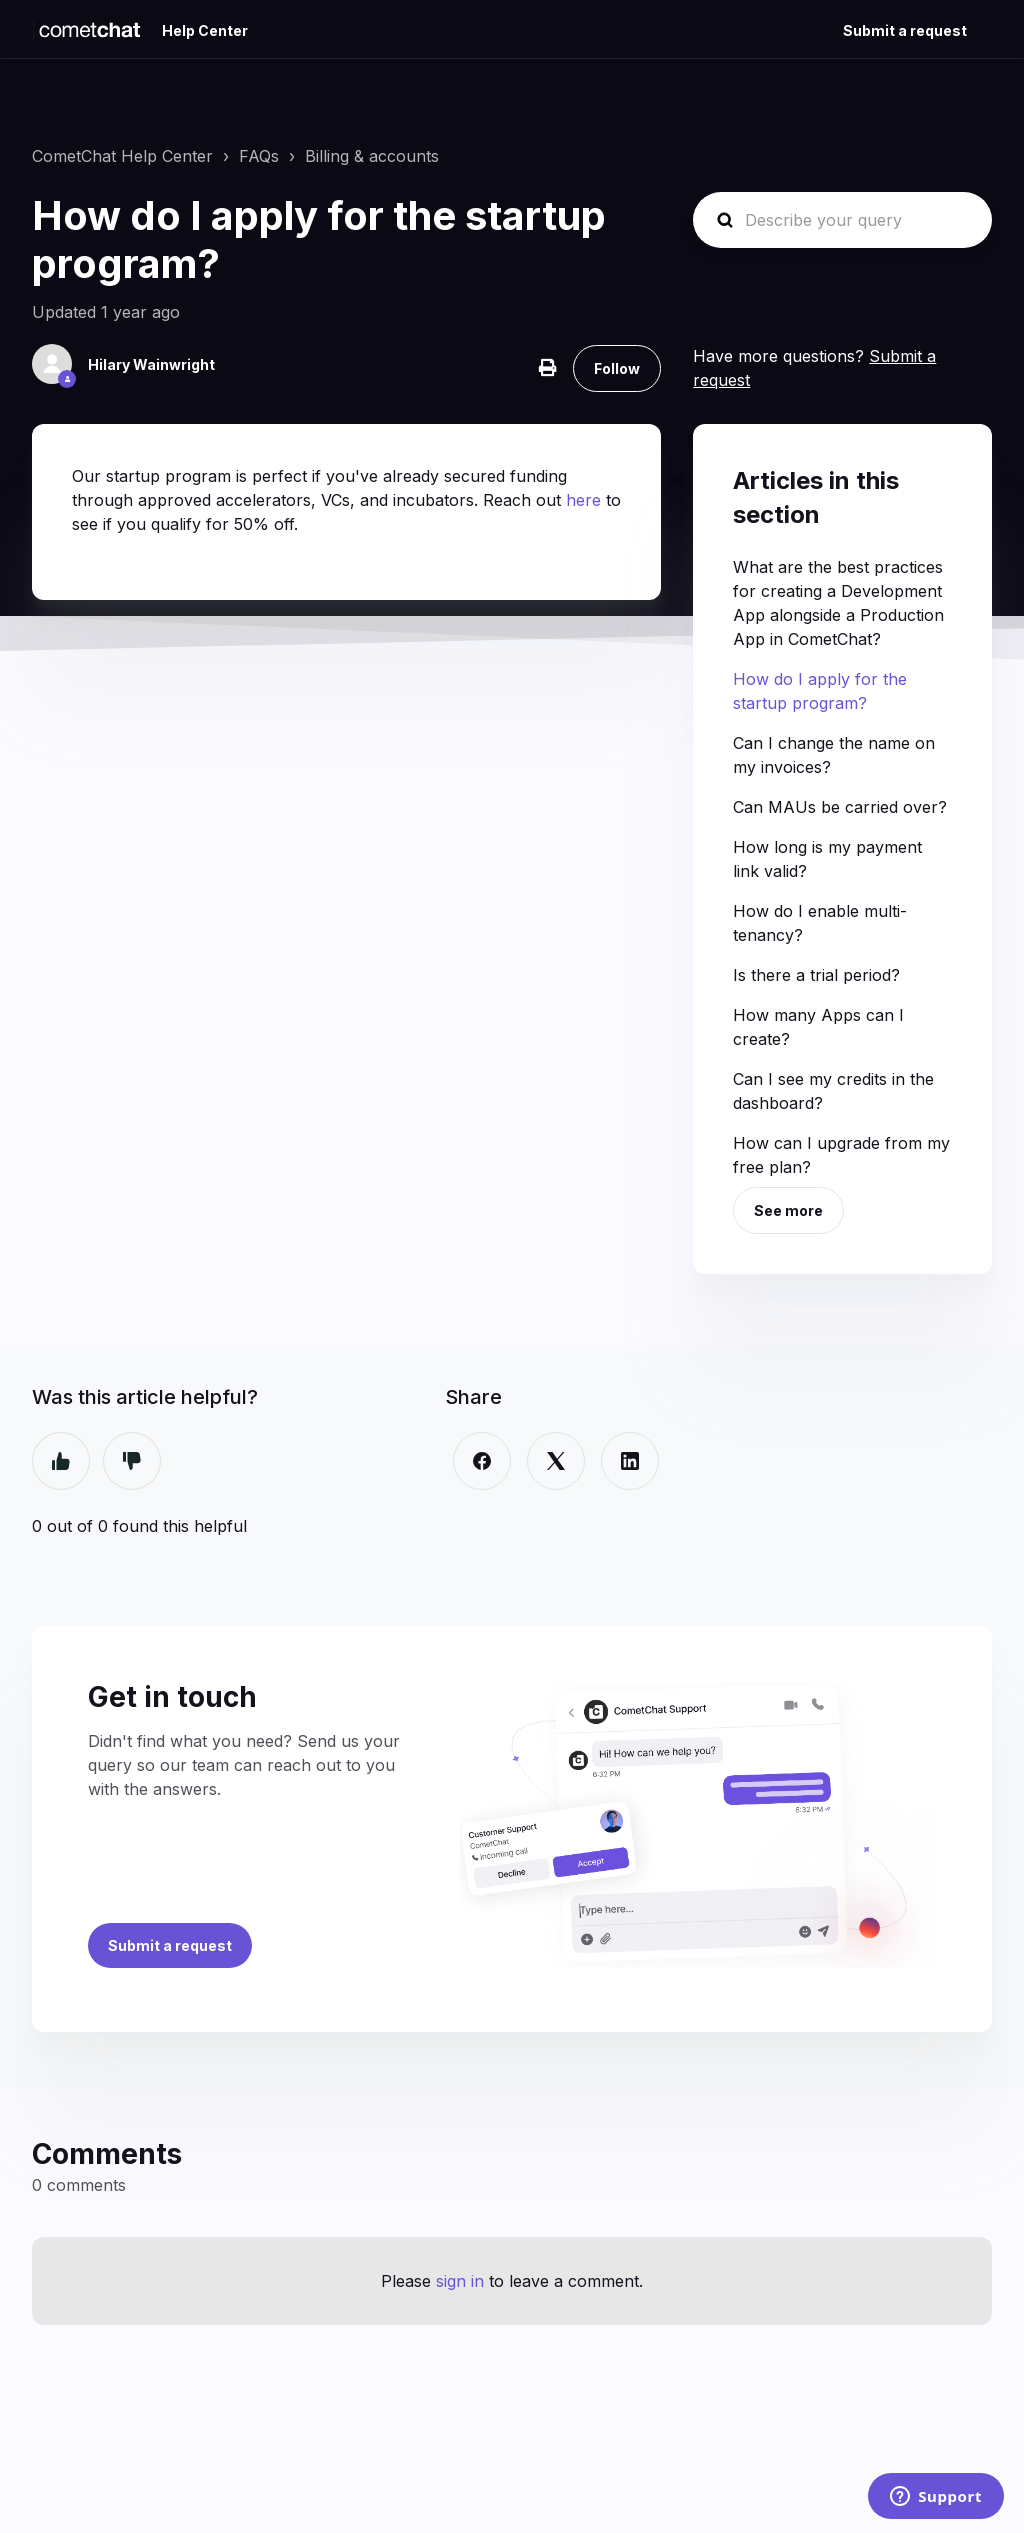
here (586, 500)
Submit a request (905, 30)
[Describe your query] (842, 220)
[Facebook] (482, 1461)
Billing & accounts (372, 156)
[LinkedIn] (630, 1461)
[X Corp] (556, 1461)
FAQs (259, 156)
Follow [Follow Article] (617, 368)
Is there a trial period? (816, 975)
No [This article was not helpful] (132, 1461)
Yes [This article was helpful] (61, 1461)
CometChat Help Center (122, 156)
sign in (460, 2281)
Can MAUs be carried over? (840, 807)
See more (788, 1210)
